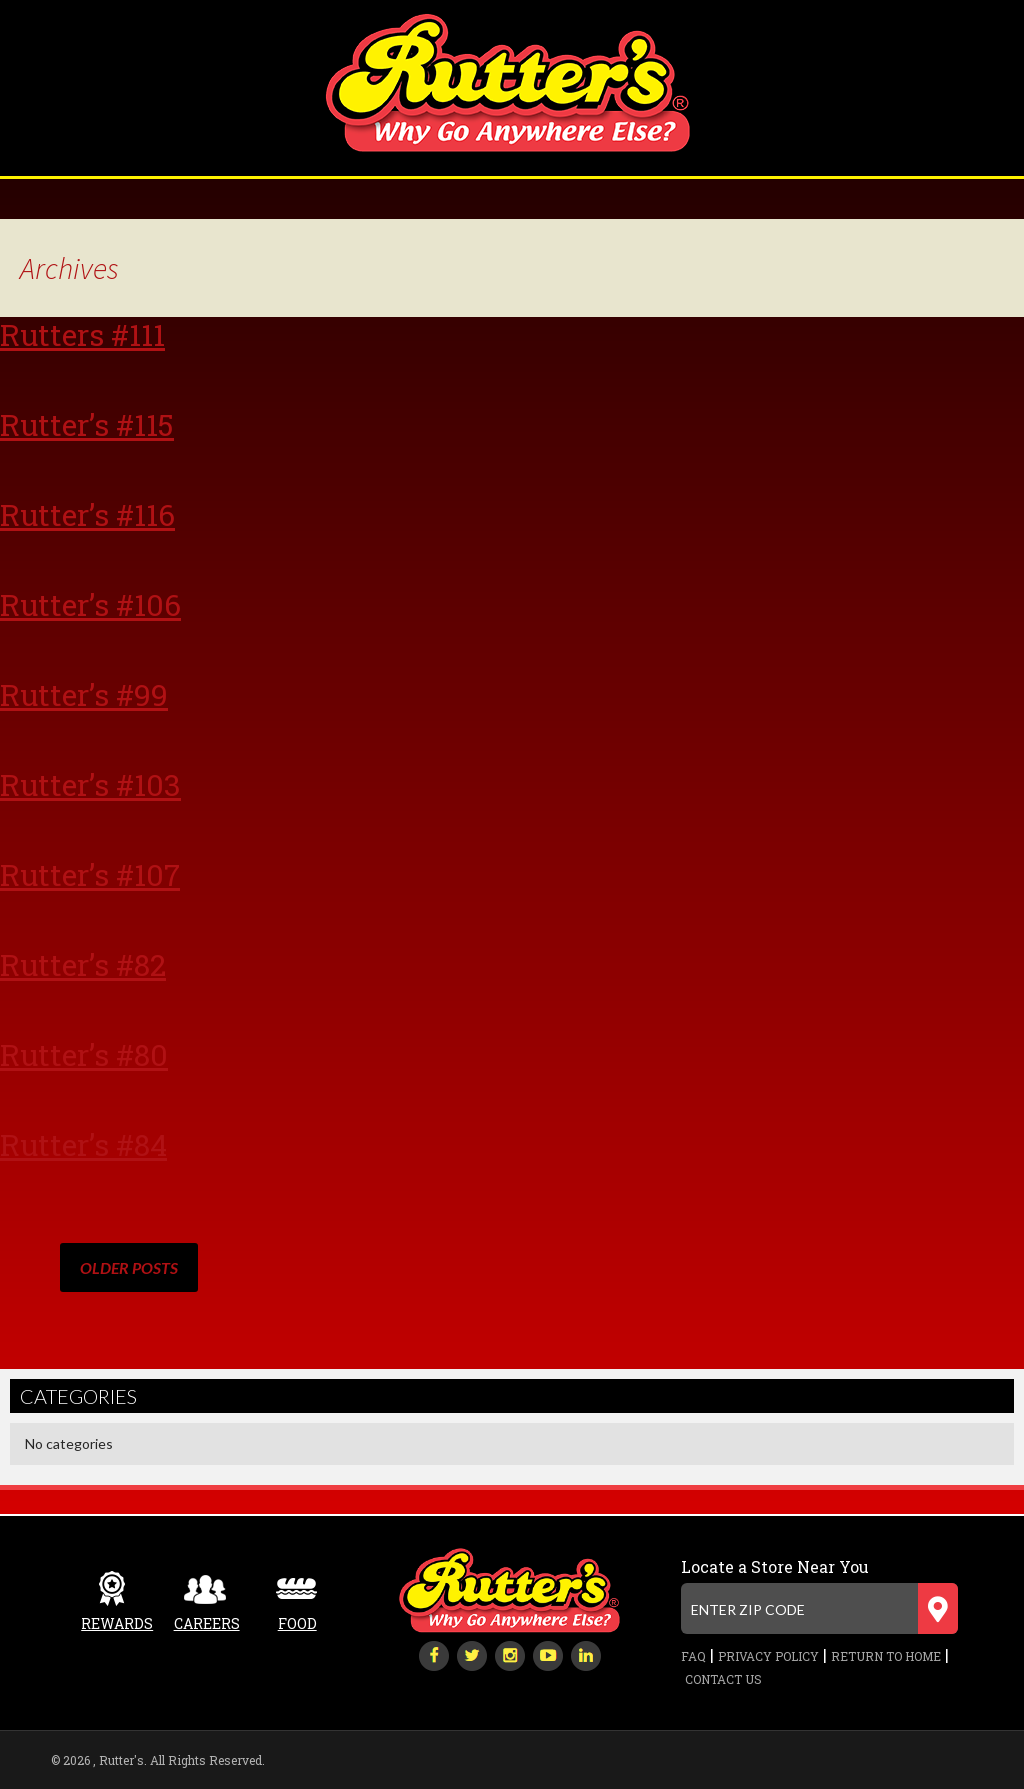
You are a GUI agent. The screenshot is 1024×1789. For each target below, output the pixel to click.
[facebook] (434, 1654)
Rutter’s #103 (90, 784)
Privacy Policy (768, 1656)
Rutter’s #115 (87, 424)
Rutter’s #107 (90, 874)
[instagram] (510, 1654)
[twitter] (472, 1654)
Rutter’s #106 (90, 604)
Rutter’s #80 (84, 1054)
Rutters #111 (82, 334)
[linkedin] (586, 1654)
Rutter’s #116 (87, 514)
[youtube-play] (548, 1654)
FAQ (693, 1656)
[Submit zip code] (938, 1608)
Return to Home (886, 1656)
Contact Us (723, 1679)
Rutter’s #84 (83, 1144)
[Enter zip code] (819, 1608)
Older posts (129, 1267)
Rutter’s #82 (83, 964)
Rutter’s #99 (84, 694)
